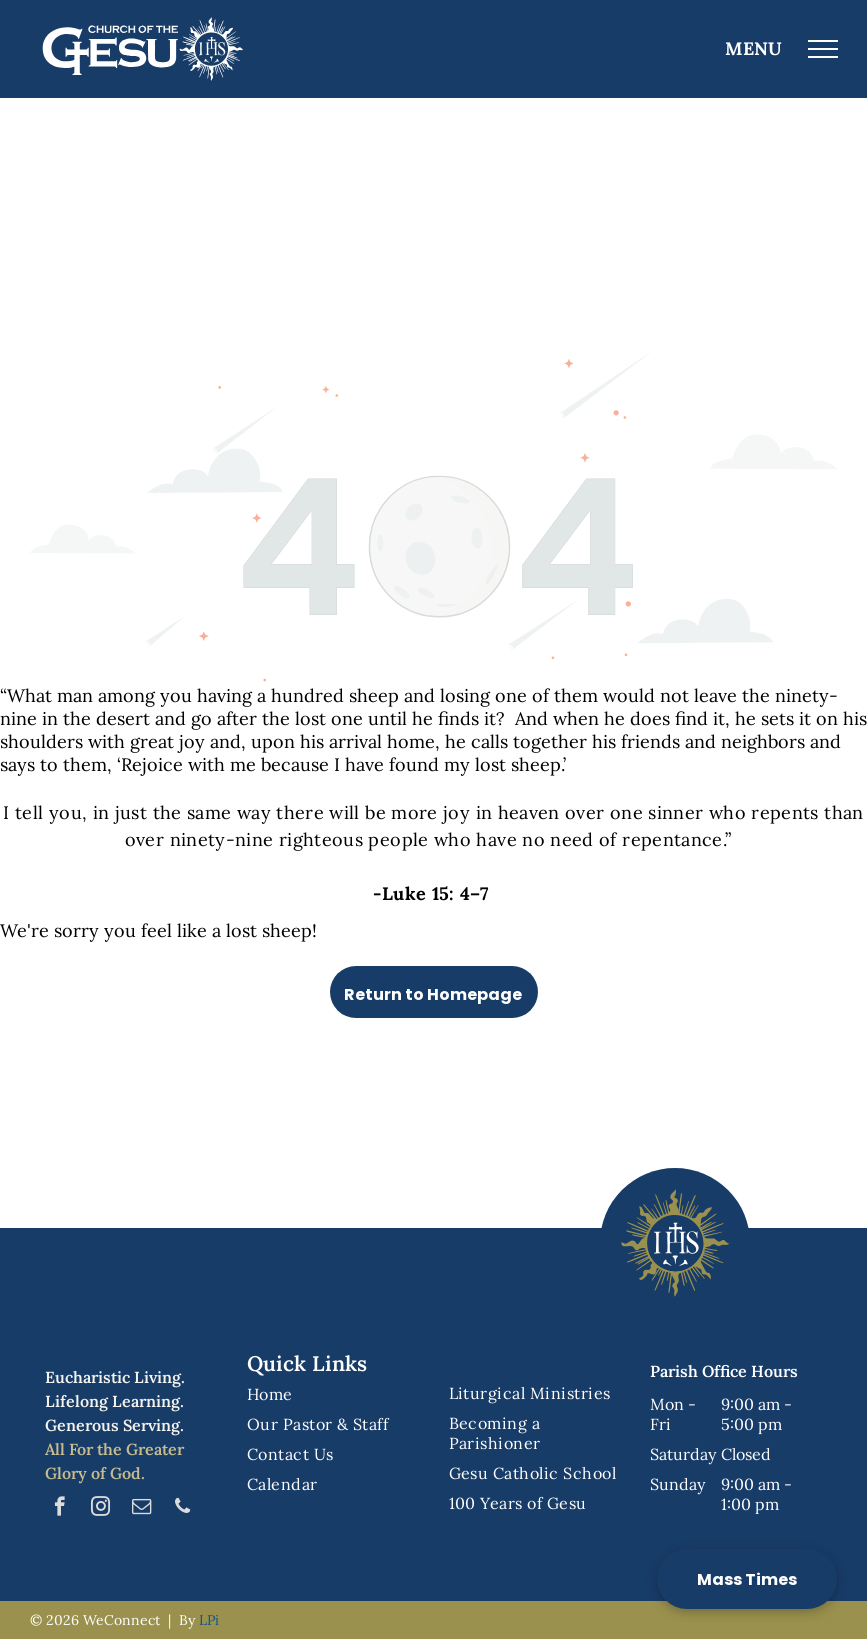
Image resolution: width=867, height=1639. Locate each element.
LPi (209, 1620)
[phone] (182, 1509)
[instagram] (100, 1509)
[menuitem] (333, 1394)
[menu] (823, 49)
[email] (141, 1509)
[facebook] (59, 1509)
